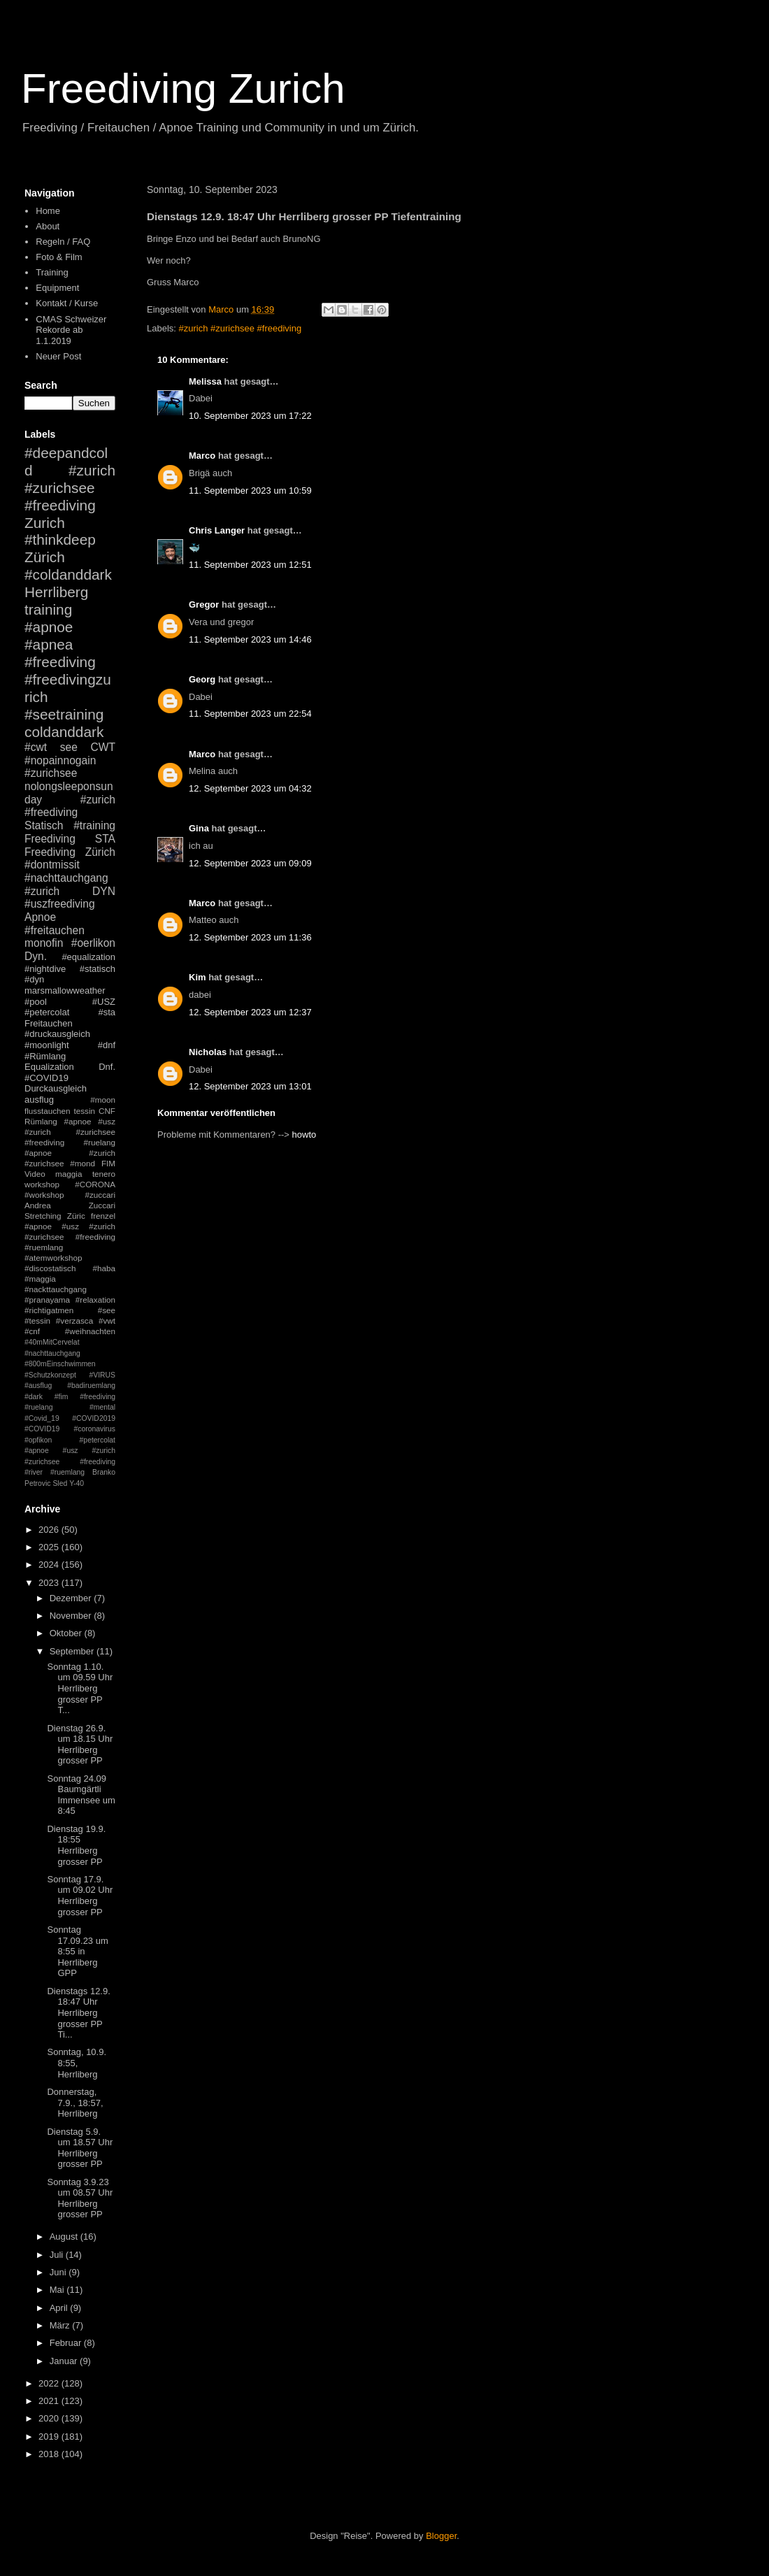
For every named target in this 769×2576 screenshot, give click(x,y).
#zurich (41, 891)
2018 (50, 2454)
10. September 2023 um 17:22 (250, 415)
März (61, 2325)
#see (106, 1310)
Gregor (204, 604)
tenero (103, 1173)
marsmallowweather (65, 990)
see (69, 747)
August (65, 2236)
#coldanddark (68, 574)
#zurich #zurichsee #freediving (240, 328)
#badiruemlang (91, 1385)
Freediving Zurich (183, 88)
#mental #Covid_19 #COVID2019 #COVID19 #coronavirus (69, 1418)
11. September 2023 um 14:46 (250, 639)
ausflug (39, 1099)
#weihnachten (90, 1331)
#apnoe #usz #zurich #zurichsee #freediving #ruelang (69, 1132)
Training (52, 272)
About (47, 226)
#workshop (44, 1194)
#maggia (40, 1278)
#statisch (97, 969)
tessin (85, 1110)
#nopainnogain (60, 760)
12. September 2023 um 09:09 (250, 863)
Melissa (205, 381)
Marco (202, 455)
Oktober (67, 1633)
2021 (50, 2401)
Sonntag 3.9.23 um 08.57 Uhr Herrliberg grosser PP (80, 2198)
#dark (33, 1397)
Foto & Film (59, 257)
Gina (199, 828)
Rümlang (40, 1121)
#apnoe (48, 627)
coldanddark (63, 732)
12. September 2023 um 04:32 (250, 788)
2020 (50, 2418)
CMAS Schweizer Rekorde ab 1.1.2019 (71, 330)
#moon (102, 1099)
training (48, 609)
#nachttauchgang (66, 878)
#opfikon (38, 1440)
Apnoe (40, 917)
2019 (50, 2436)
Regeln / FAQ (63, 241)
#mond (82, 1163)
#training (94, 825)
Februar (67, 2343)
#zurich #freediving (69, 806)
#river (33, 1472)
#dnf (106, 1045)
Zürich (44, 557)
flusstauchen (47, 1110)
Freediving (50, 839)
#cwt (35, 747)
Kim (197, 977)
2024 (50, 1564)
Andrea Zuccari (69, 1205)
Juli (58, 2254)
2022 (50, 2383)
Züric (76, 1215)
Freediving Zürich (69, 852)
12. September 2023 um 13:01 (250, 1086)
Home (48, 211)
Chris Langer (217, 530)
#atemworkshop (53, 1257)
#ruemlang (67, 1472)
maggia (68, 1173)
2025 (50, 1547)
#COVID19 (46, 1078)
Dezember (72, 1598)
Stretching (43, 1215)
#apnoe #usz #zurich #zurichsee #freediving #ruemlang (69, 1237)
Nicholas (208, 1052)
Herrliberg (56, 592)
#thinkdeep (60, 539)
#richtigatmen (48, 1310)
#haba (103, 1268)
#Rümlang (45, 1056)
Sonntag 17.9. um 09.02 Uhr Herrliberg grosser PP (80, 1895)
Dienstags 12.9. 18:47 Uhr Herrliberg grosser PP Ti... (78, 2013)
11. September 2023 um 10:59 (250, 490)
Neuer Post (58, 356)
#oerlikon (93, 943)
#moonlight (46, 1045)
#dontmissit (52, 865)
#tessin (37, 1320)
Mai (58, 2289)
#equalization (88, 957)
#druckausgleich (57, 1034)
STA (105, 839)
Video (34, 1173)
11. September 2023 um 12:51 (250, 564)
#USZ (103, 1001)
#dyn (34, 979)
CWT (102, 747)
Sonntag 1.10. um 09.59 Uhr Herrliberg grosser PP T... (80, 1688)
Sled (59, 1483)
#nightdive (45, 969)
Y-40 (76, 1483)
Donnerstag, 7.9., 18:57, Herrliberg (75, 2103)
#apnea (48, 644)
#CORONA (95, 1184)
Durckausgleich (55, 1088)
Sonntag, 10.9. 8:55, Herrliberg (76, 2063)
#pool (35, 1001)
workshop (41, 1184)
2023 (50, 1582)
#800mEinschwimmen (60, 1364)
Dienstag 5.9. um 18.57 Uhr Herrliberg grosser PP (80, 2148)
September (73, 1651)
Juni (59, 2272)
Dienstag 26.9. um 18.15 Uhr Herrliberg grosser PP (80, 1744)
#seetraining (63, 714)
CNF (107, 1110)
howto (304, 1134)
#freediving (60, 662)
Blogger (441, 2536)
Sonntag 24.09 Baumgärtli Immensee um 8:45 (81, 1795)
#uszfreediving (59, 904)
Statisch (43, 825)
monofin (43, 943)
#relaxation (95, 1299)
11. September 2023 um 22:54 (250, 713)
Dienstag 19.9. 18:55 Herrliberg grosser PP (76, 1845)
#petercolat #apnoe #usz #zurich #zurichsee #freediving (69, 1451)
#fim (62, 1397)
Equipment (57, 287)
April (60, 2308)
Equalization (49, 1066)
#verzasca (74, 1320)
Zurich (44, 523)
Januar (65, 2361)
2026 (50, 1529)
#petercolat (46, 1012)
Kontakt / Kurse (67, 303)
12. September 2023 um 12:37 (250, 1012)
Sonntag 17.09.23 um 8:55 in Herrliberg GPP (77, 1951)
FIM (108, 1163)
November (72, 1615)
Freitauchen (48, 1023)
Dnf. (107, 1066)
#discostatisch (50, 1268)
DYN (103, 891)
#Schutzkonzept (50, 1375)
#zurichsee (50, 773)
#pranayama (47, 1299)
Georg (202, 679)
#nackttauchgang (55, 1289)
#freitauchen (54, 930)
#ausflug (38, 1385)
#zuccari (100, 1194)
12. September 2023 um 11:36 (250, 937)
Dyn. (35, 956)
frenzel (103, 1215)
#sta (106, 1012)
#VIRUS (102, 1375)
